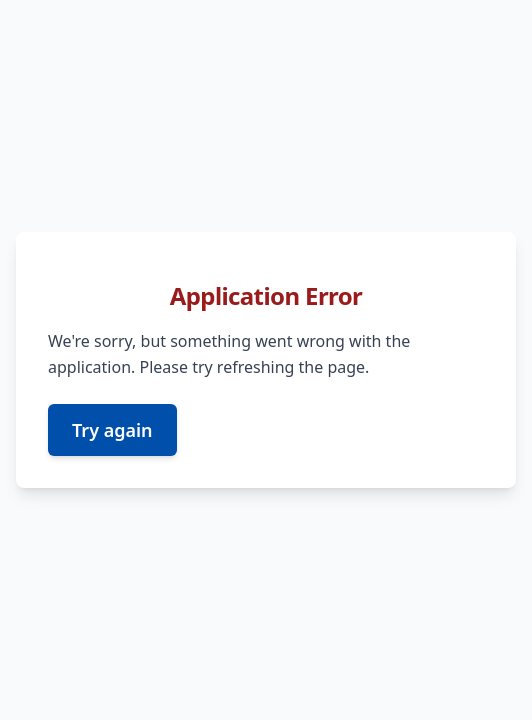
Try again (112, 430)
